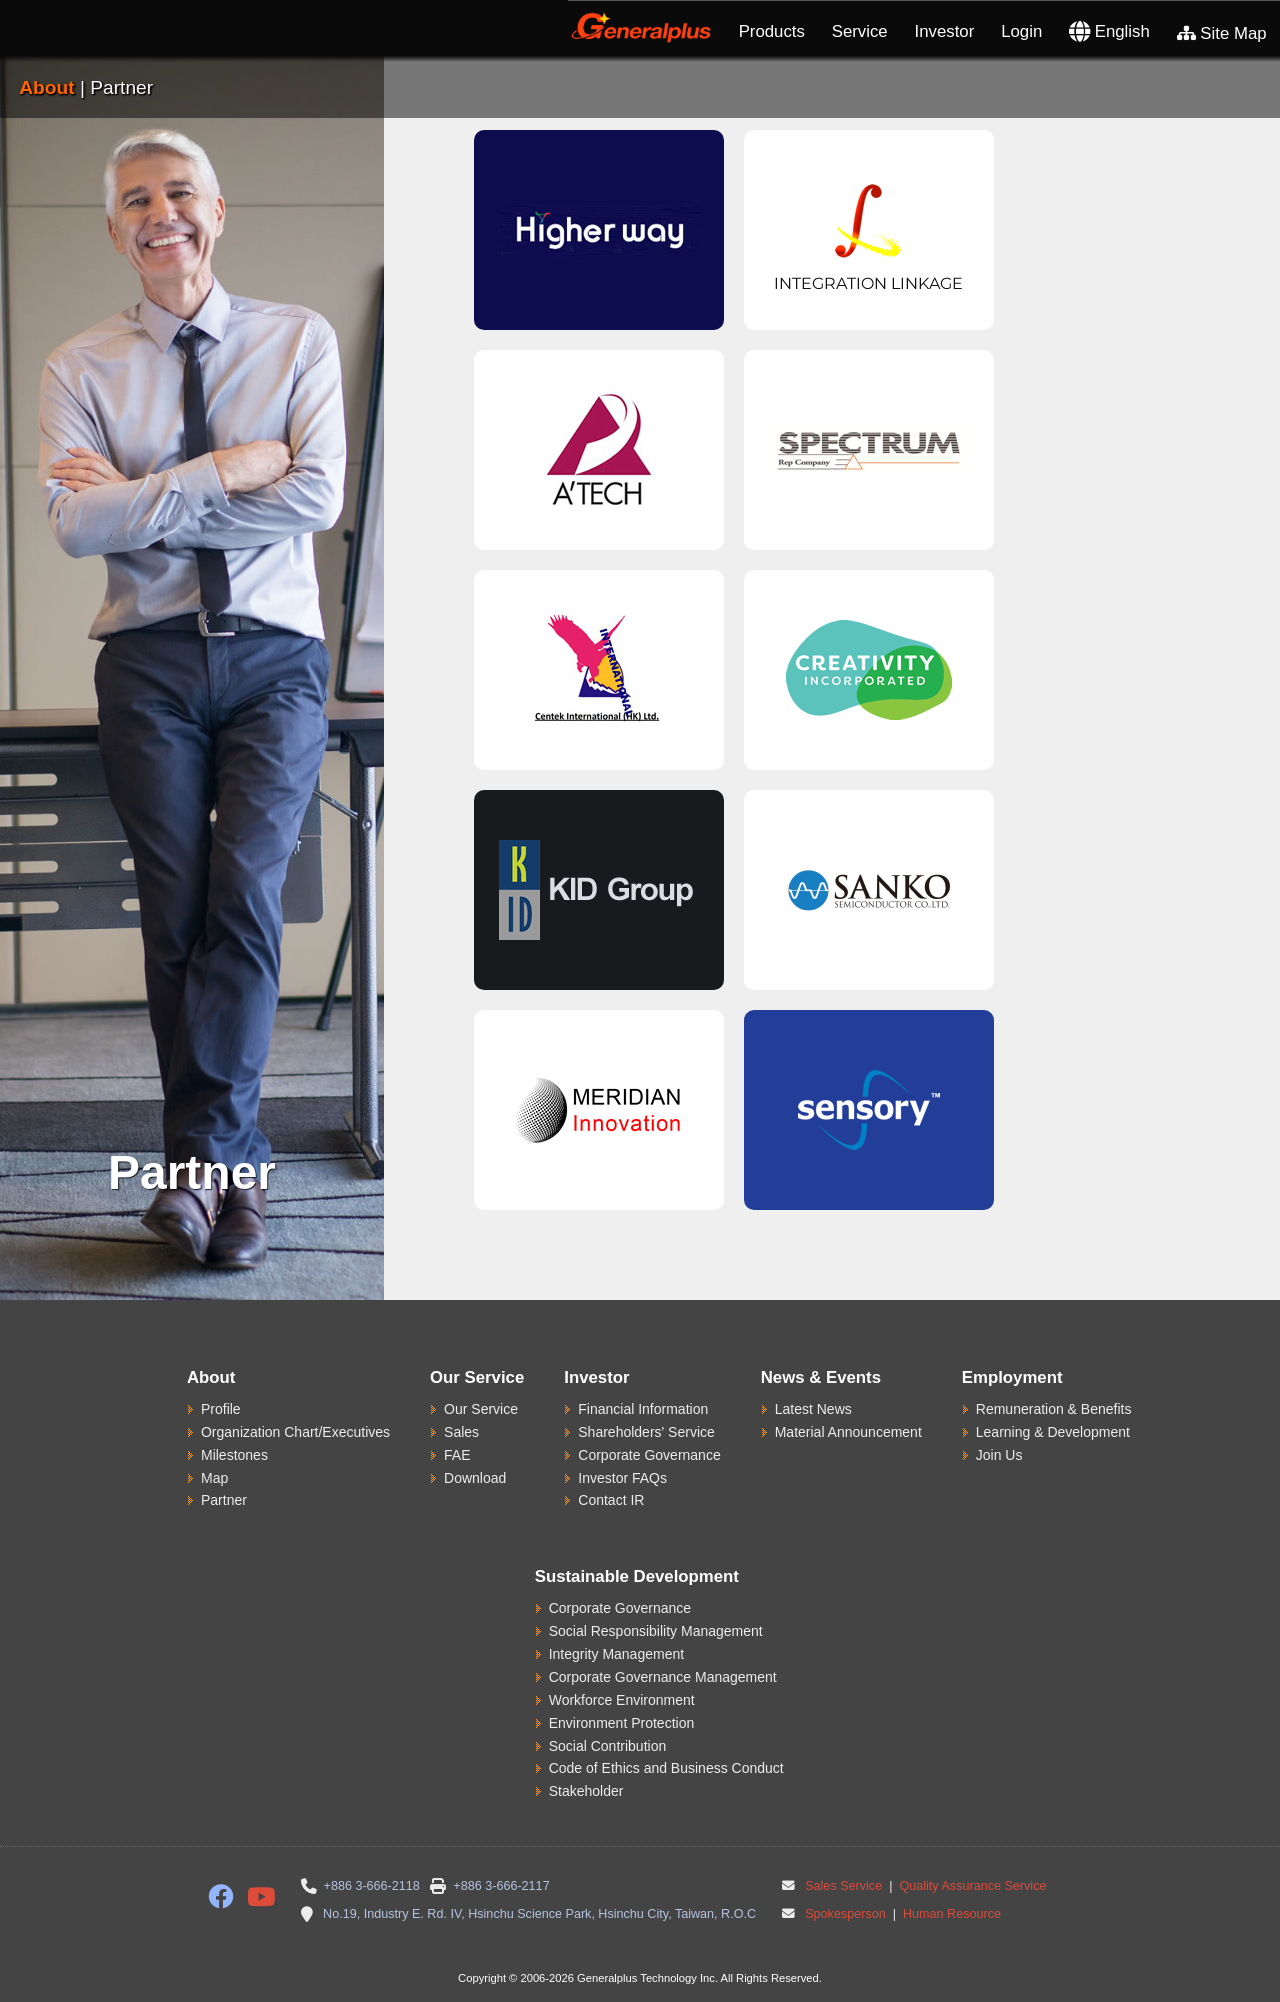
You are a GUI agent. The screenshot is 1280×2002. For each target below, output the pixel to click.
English (1109, 31)
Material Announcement (848, 1432)
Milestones (234, 1455)
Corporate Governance (649, 1455)
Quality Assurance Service (971, 1886)
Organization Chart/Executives (295, 1432)
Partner (224, 1500)
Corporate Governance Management (663, 1677)
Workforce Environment (622, 1700)
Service (860, 31)
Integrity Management (616, 1654)
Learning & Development (1053, 1432)
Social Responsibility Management (656, 1631)
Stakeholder (586, 1791)
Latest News (813, 1409)
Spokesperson (845, 1914)
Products (772, 31)
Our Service (481, 1409)
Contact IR (611, 1500)
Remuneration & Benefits (1054, 1409)
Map (214, 1478)
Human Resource (950, 1914)
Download (475, 1478)
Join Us (999, 1455)
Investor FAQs (622, 1478)
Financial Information (643, 1409)
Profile (221, 1409)
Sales (461, 1432)
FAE (457, 1455)
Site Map (1222, 33)
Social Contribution (608, 1746)
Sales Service (843, 1886)
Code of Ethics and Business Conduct (666, 1768)
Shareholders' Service (646, 1432)
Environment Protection (622, 1723)
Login (1021, 31)
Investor (945, 31)
